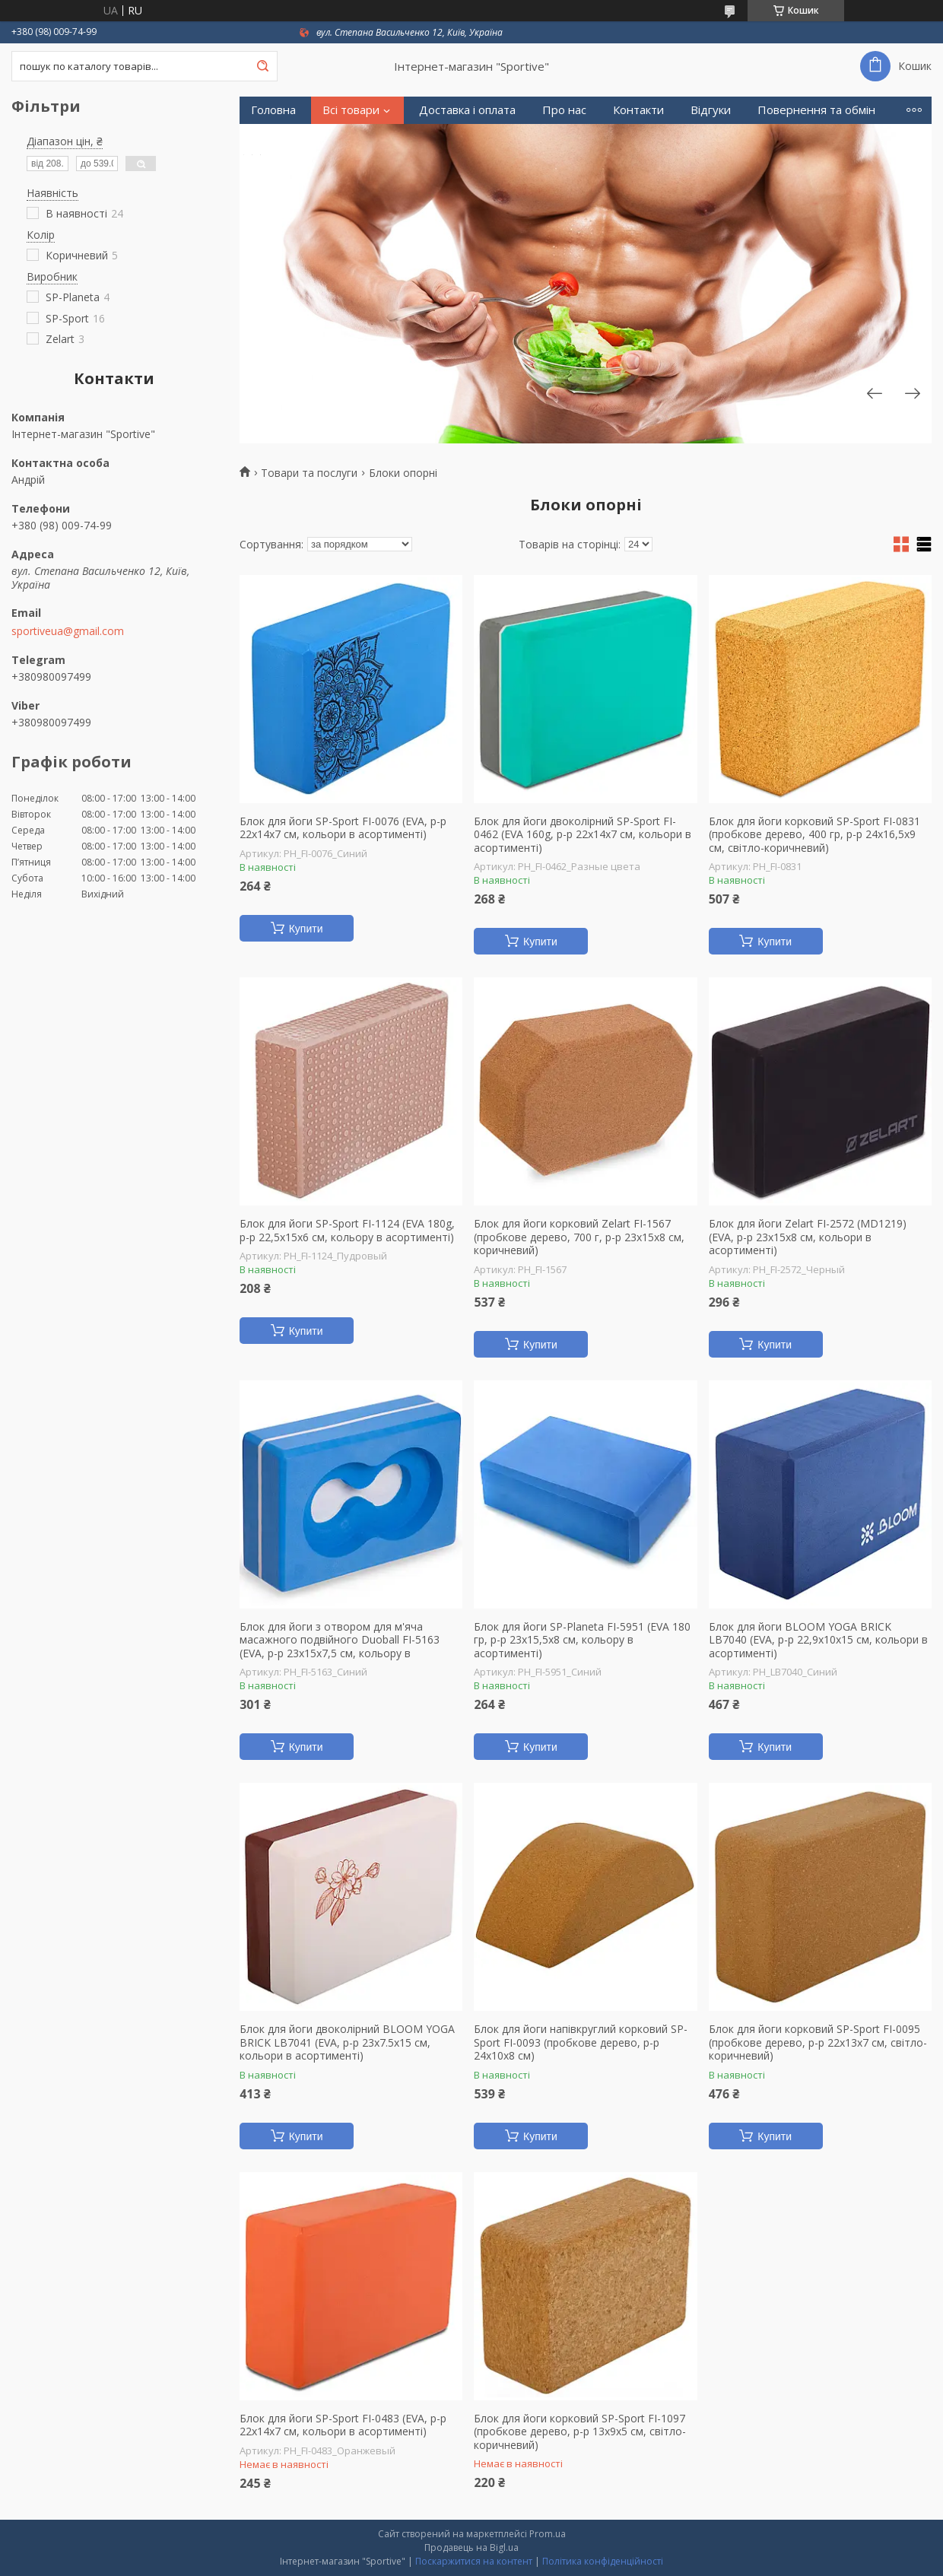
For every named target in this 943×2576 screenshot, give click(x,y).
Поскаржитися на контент (473, 2561)
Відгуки (711, 110)
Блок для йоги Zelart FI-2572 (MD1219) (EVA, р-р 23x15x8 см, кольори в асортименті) (807, 1237)
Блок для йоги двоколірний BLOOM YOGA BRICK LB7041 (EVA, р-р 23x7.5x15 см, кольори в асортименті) (347, 2042)
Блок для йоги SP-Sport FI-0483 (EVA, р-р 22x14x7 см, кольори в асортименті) (343, 2425)
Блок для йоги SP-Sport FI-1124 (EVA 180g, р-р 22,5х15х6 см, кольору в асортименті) (347, 1230)
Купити (306, 929)
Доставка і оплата (467, 110)
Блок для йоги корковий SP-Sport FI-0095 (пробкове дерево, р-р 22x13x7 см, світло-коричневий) (818, 2042)
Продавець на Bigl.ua (471, 2547)
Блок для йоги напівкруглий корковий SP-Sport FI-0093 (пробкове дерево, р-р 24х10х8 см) (580, 2042)
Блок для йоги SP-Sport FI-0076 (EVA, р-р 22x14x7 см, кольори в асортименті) (343, 828)
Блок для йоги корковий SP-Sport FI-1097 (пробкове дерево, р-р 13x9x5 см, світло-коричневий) (580, 2432)
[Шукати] (262, 66)
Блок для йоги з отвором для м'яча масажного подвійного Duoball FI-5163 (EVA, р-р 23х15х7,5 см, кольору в (340, 1640)
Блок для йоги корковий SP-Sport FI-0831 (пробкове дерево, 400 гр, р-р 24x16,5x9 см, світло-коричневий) (814, 835)
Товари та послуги (309, 473)
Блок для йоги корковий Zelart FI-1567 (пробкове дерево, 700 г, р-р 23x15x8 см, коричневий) (579, 1237)
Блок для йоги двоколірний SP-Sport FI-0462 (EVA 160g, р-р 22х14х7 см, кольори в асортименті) (582, 835)
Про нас (564, 110)
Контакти (638, 110)
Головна (273, 110)
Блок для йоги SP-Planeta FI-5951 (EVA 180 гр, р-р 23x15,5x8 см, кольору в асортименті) (582, 1640)
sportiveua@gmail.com (67, 631)
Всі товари (350, 110)
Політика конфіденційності (602, 2561)
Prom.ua (547, 2533)
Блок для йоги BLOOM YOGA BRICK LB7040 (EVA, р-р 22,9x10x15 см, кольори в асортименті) (818, 1640)
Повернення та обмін (816, 110)
